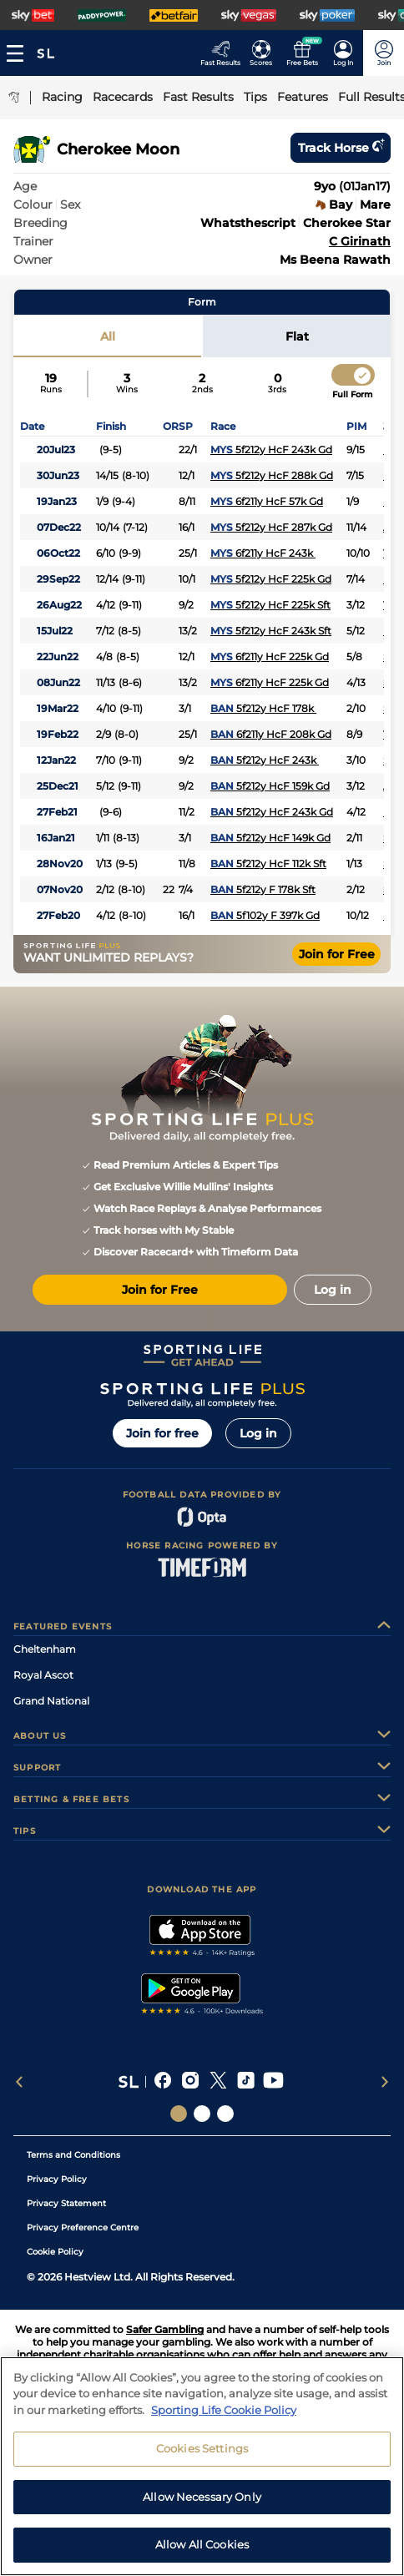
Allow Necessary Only (202, 2509)
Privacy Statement (66, 2203)
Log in (258, 1433)
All (107, 336)
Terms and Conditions (73, 2154)
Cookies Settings (202, 2461)
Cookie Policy (55, 2251)
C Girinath (360, 241)
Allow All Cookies (202, 2557)
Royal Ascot (43, 1675)
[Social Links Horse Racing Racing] (202, 2113)
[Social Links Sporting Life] (178, 2113)
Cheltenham (44, 1649)
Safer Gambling (165, 2329)
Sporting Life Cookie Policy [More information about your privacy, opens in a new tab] (223, 2422)
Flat (297, 336)
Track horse (340, 147)
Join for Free (337, 954)
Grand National (51, 1701)
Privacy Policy (57, 2179)
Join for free (162, 1433)
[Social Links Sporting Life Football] (225, 2113)
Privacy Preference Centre (83, 2227)
